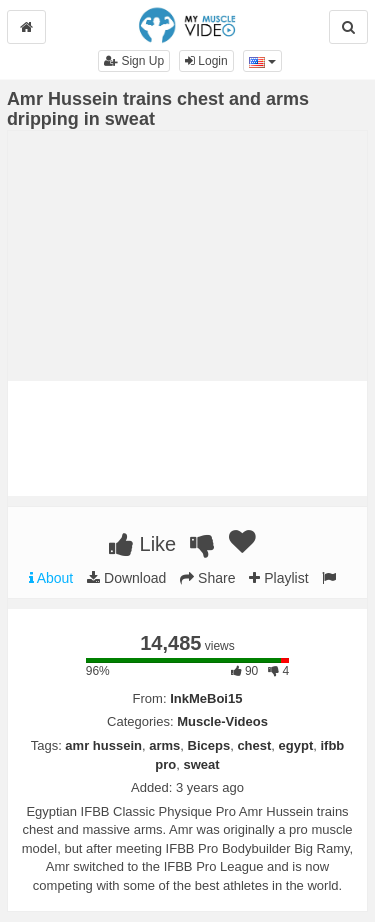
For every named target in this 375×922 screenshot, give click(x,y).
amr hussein (103, 745)
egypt (296, 745)
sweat (202, 764)
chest (254, 745)
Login (206, 61)
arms (164, 745)
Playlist (278, 578)
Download (126, 578)
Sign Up (134, 61)
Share (207, 578)
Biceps (209, 745)
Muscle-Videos (222, 721)
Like (142, 544)
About (51, 578)
